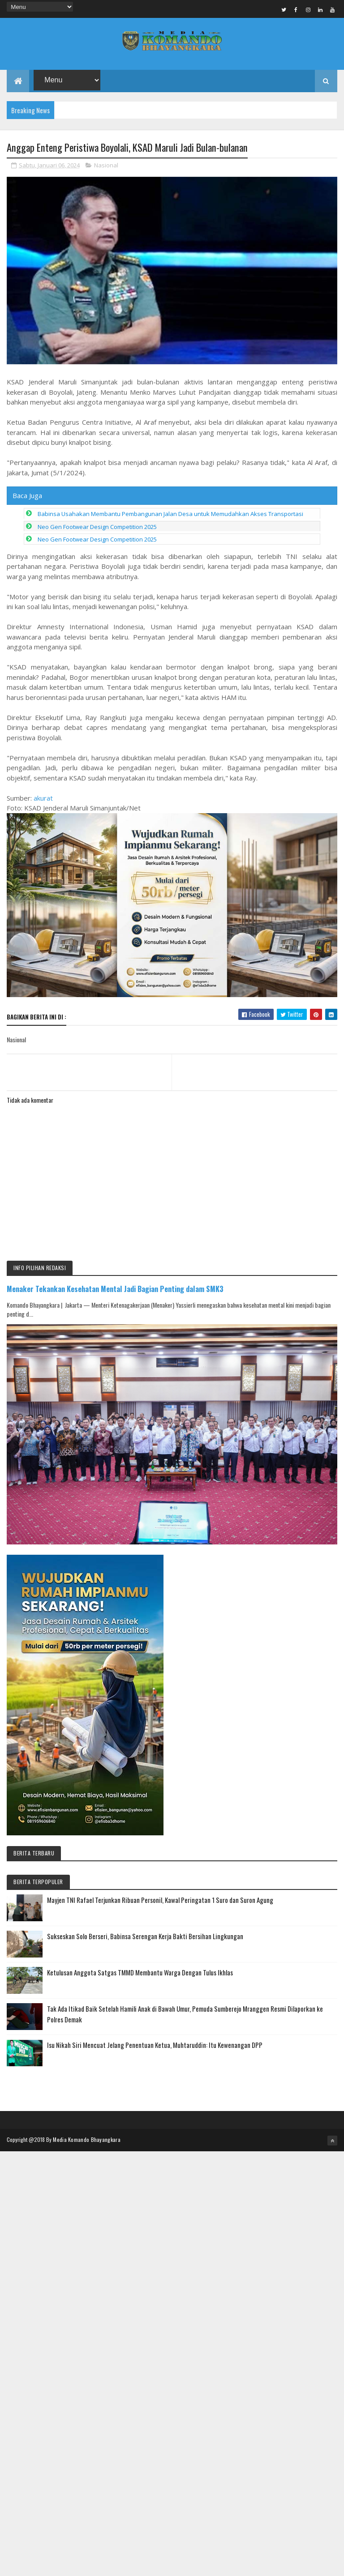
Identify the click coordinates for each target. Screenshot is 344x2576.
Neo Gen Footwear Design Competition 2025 (97, 528)
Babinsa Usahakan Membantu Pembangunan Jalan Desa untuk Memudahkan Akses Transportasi (170, 515)
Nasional (106, 166)
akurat (43, 799)
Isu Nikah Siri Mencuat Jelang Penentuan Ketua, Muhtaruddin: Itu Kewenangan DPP (154, 2046)
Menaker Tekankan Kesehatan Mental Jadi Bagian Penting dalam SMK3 (115, 1290)
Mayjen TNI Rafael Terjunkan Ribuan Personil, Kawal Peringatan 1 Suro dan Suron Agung (160, 1901)
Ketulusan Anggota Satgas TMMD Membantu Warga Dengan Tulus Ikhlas (140, 1974)
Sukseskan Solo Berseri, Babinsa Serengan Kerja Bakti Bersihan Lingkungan (145, 1937)
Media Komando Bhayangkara (86, 2141)
